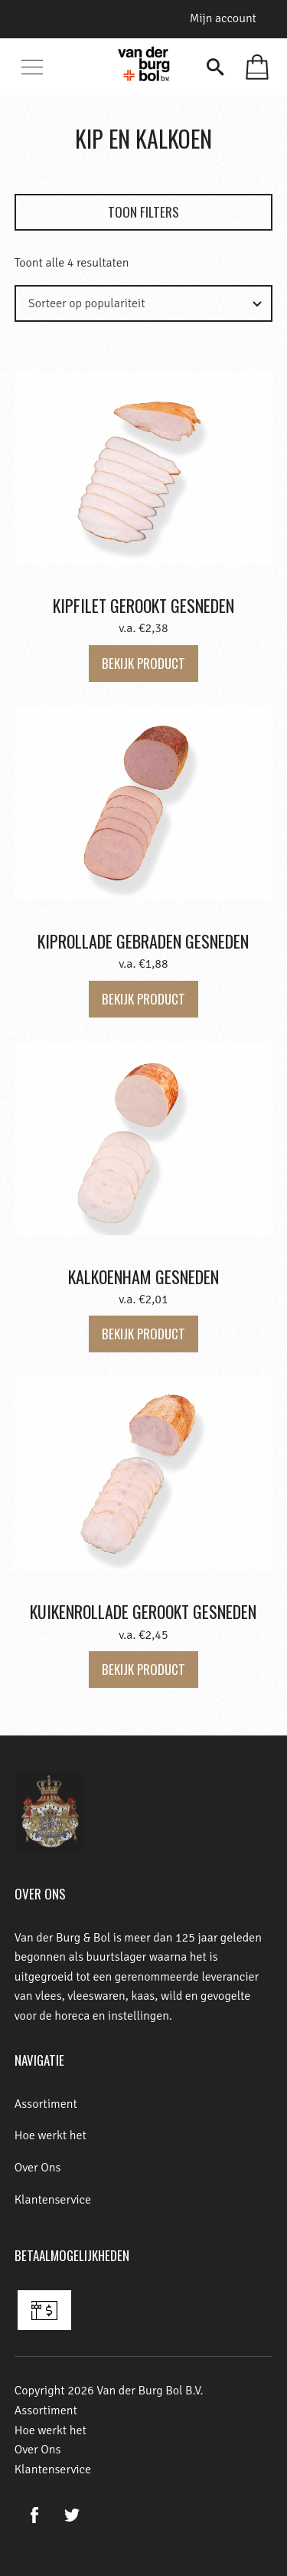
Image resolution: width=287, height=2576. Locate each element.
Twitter (72, 2515)
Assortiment (46, 2104)
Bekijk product (143, 663)
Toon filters (143, 211)
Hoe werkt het (50, 2135)
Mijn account (223, 18)
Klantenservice (53, 2199)
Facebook (35, 2515)
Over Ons (38, 2167)
